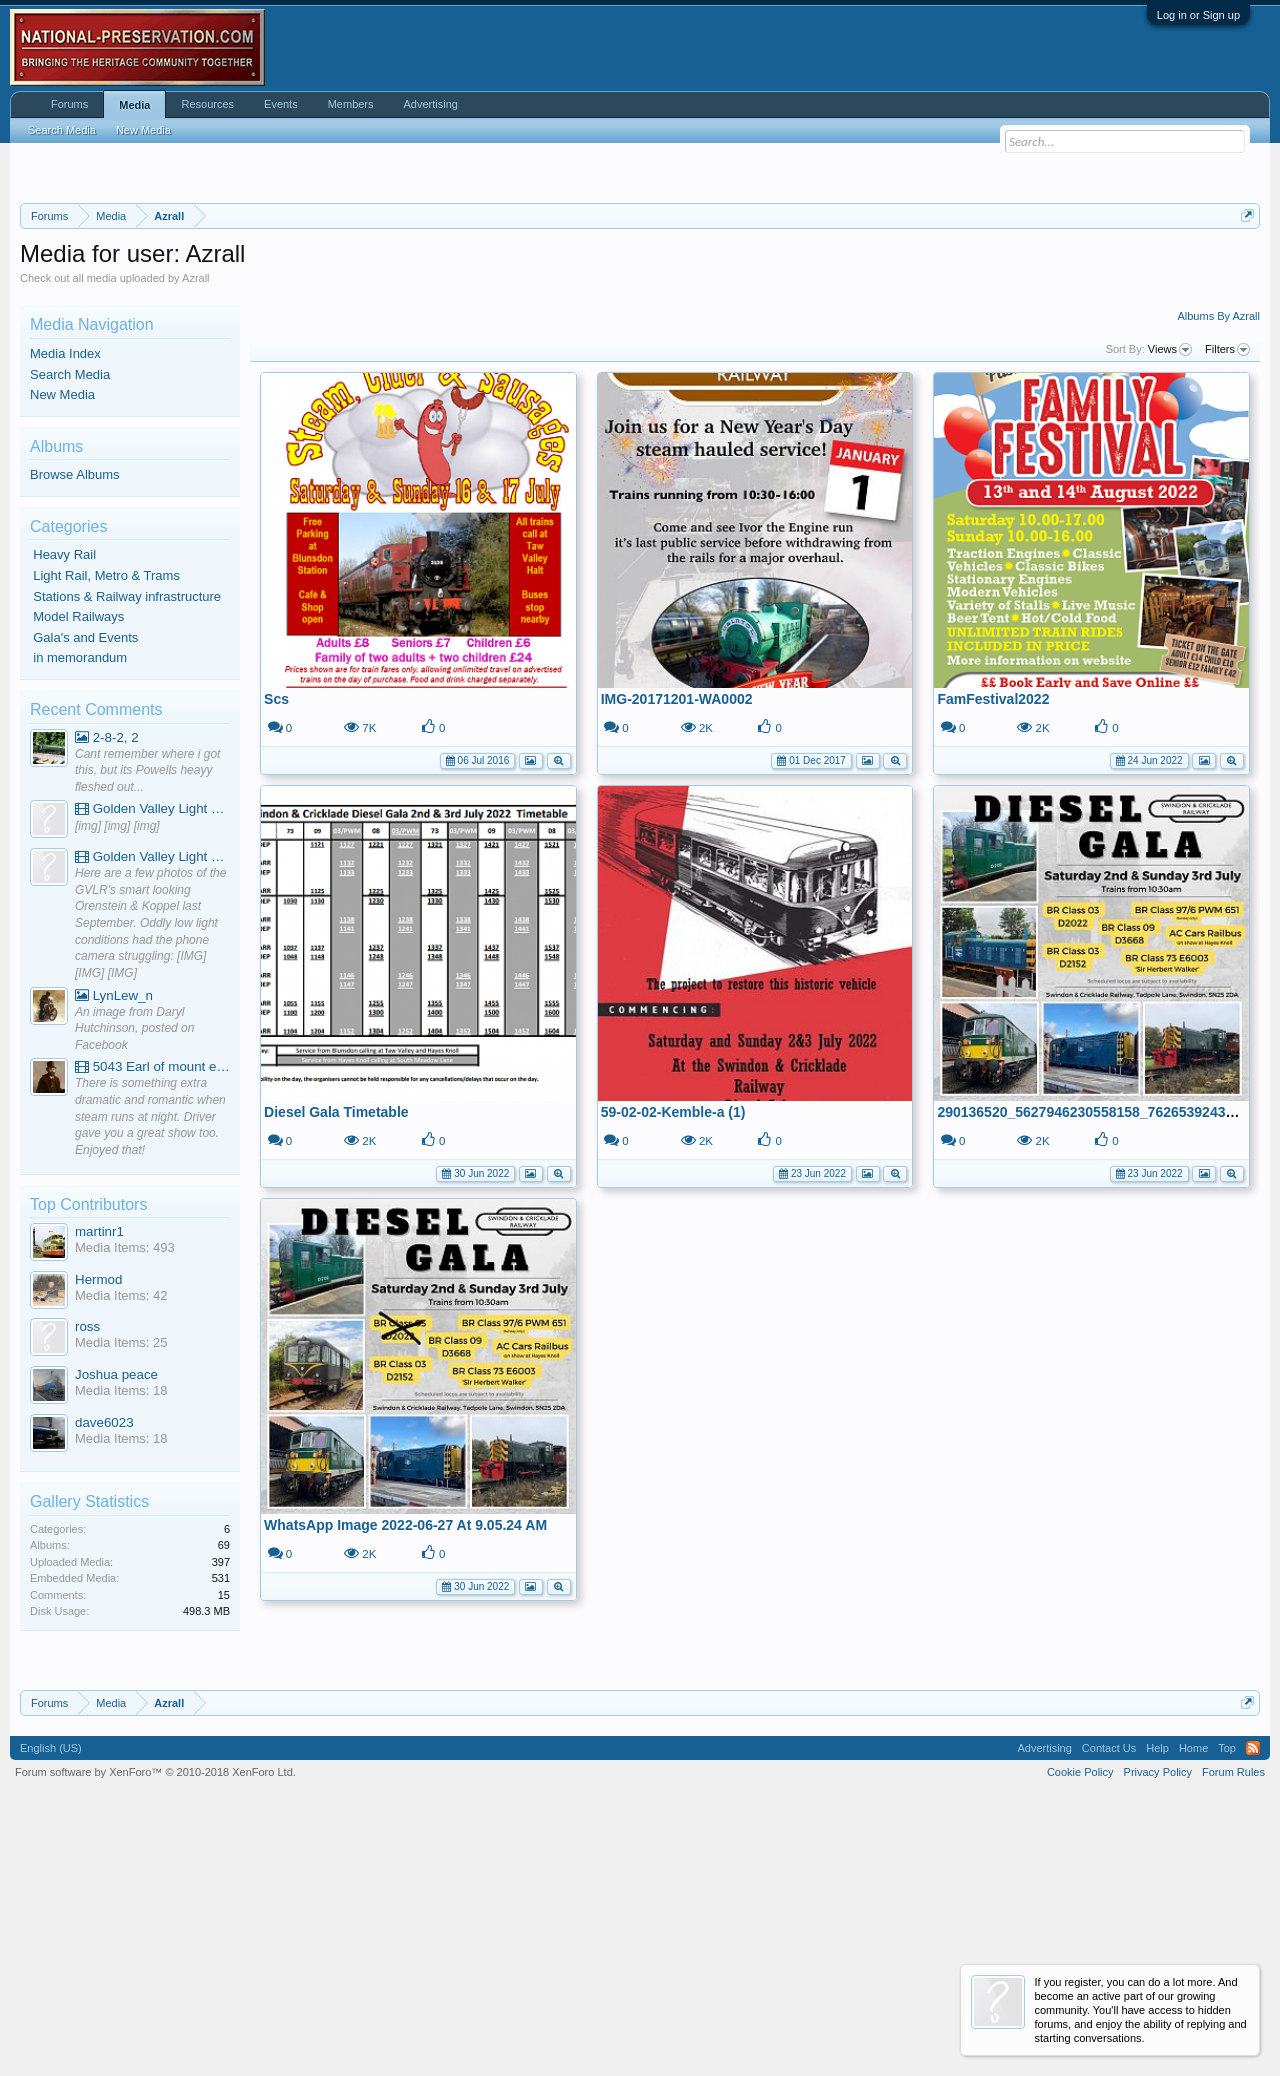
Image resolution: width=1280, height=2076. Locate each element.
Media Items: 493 (125, 1493)
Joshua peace (116, 1619)
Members (351, 104)
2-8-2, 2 (107, 982)
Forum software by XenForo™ (155, 2018)
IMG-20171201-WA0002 (677, 944)
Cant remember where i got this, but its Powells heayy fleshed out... (147, 1015)
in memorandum (80, 903)
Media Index (65, 598)
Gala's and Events (85, 882)
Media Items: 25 (121, 1588)
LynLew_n (114, 1240)
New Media (62, 640)
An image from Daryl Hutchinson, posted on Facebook (134, 1273)
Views (1170, 595)
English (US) (51, 1994)
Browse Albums (75, 720)
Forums (69, 104)
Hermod (98, 1524)
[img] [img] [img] (117, 1071)
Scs (276, 944)
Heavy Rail (64, 800)
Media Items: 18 (121, 1635)
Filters (1227, 595)
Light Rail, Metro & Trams (106, 820)
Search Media (70, 619)
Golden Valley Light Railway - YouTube (152, 1054)
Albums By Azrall (1218, 562)
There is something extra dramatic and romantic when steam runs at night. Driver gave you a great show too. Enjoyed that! (150, 1362)
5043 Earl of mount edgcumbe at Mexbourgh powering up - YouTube (152, 1312)
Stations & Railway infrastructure (127, 841)
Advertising (431, 104)
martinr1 (99, 1476)
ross (87, 1572)
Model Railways (78, 862)
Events (281, 104)
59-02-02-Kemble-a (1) (673, 1357)
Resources (207, 104)
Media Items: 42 (121, 1540)
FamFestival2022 (993, 944)
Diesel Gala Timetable (336, 1357)
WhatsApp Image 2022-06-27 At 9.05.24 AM (405, 1770)
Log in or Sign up (1198, 15)
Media (134, 105)
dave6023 (104, 1667)
